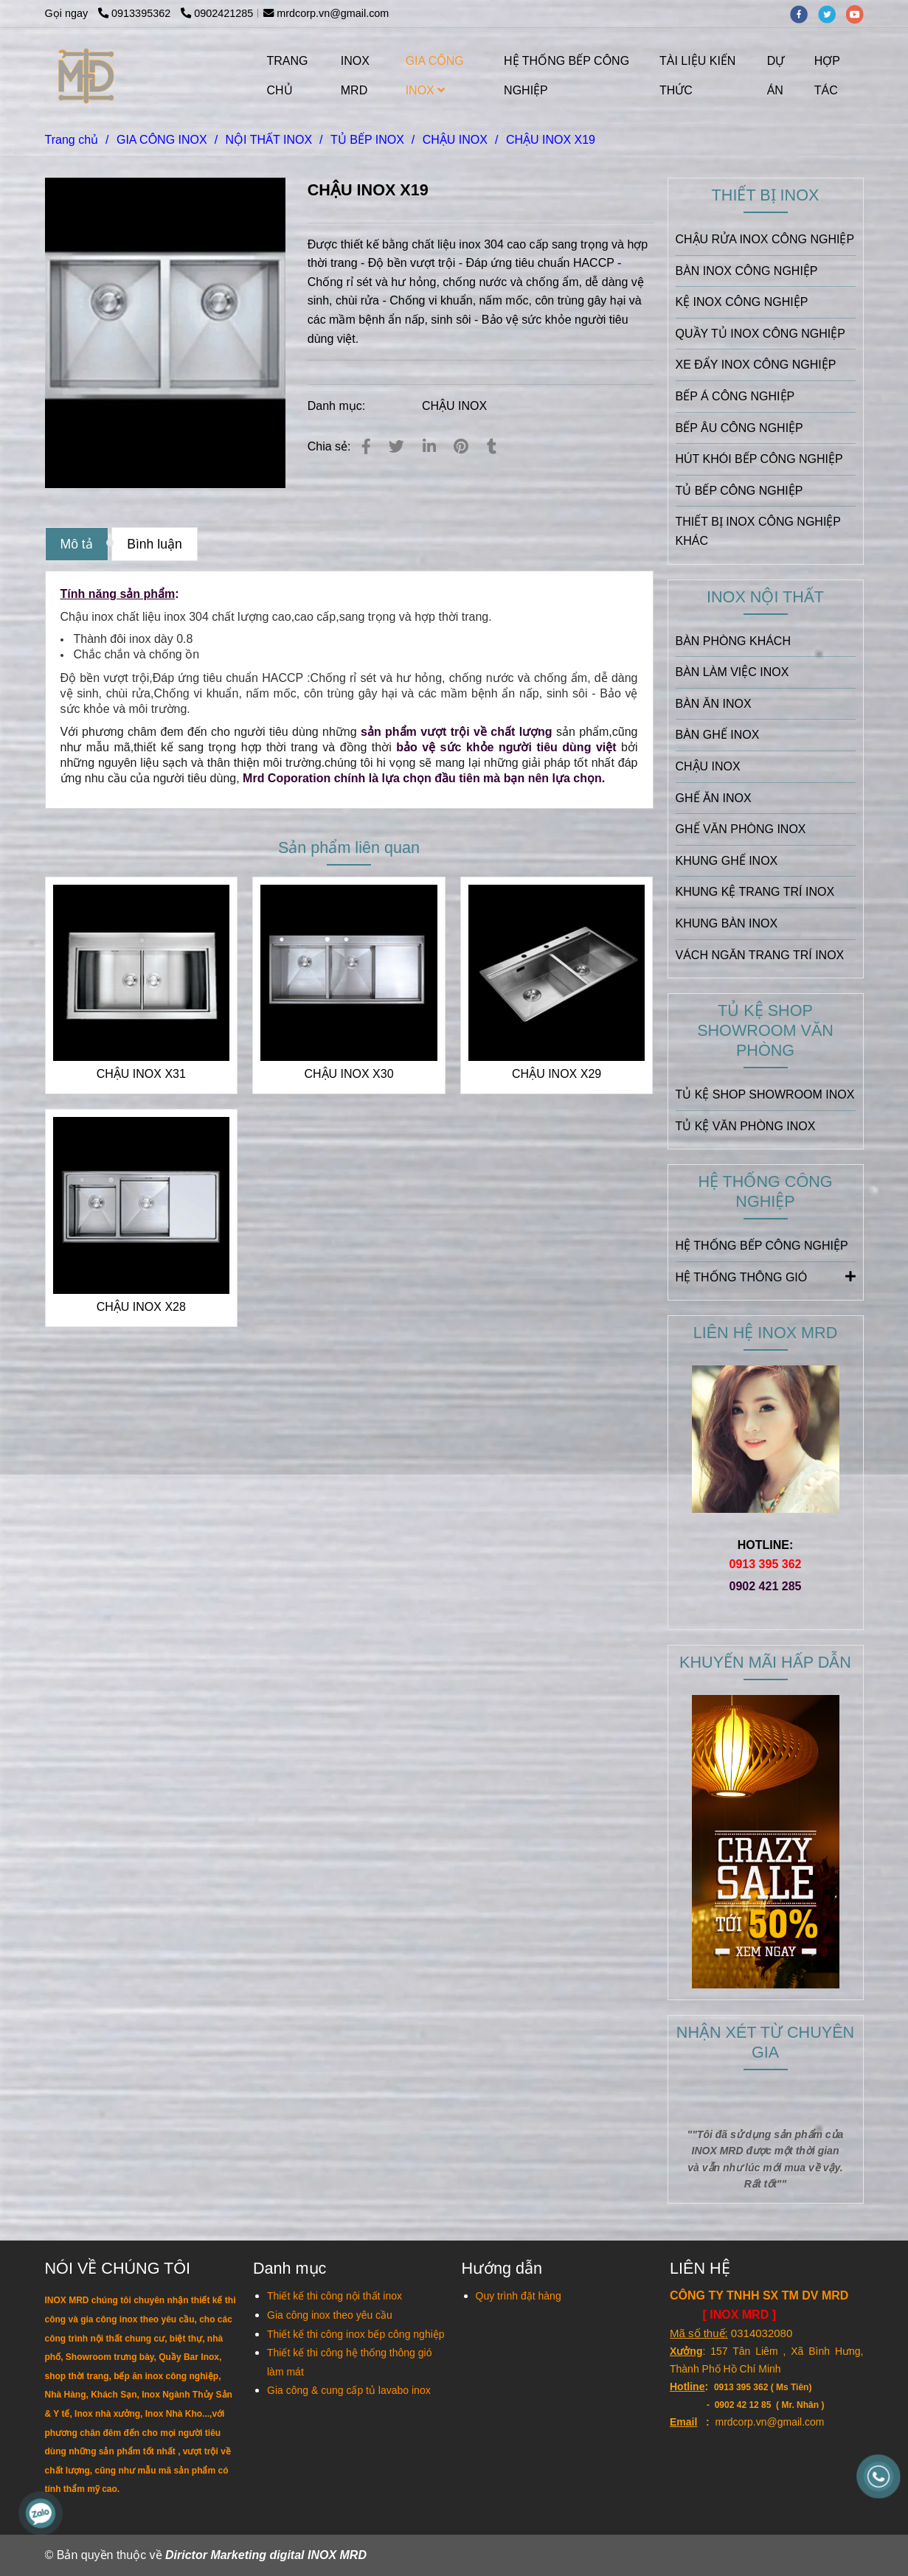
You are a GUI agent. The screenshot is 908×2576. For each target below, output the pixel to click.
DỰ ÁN (776, 76)
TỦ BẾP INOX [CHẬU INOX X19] (367, 139)
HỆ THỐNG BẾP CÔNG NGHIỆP (566, 76)
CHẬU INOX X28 (141, 1307)
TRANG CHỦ (287, 76)
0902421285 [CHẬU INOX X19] (217, 13)
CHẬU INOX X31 (141, 1074)
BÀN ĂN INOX (714, 703)
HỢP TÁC (827, 76)
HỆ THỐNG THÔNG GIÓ (766, 1276)
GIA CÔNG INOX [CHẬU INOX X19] (162, 139)
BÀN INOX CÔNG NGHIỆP (747, 271)
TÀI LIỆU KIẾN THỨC (697, 76)
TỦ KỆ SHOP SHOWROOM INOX (765, 1094)
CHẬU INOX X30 (348, 1074)
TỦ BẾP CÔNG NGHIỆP (739, 490)
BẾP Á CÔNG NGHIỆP (735, 396)
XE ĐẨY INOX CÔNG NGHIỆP (756, 364)
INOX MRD (355, 76)
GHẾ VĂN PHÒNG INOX (741, 829)
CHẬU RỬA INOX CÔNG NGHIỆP (765, 239)
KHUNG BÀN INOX (727, 923)
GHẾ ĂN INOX (714, 798)
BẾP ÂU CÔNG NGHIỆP (739, 428)
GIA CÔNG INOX (435, 76)
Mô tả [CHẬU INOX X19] (76, 544)
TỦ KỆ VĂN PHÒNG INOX (746, 1126)
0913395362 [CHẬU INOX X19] (135, 13)
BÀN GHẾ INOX (718, 734)
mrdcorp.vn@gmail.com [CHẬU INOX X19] (326, 13)
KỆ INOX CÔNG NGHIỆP (742, 302)
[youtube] (858, 13)
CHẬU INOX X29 (556, 1074)
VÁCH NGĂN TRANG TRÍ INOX (760, 955)
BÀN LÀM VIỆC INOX (732, 672)
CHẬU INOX (454, 406)
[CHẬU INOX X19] (87, 76)
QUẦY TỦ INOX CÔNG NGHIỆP (760, 333)
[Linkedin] (429, 446)
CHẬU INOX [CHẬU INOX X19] (455, 139)
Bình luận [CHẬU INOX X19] (154, 544)
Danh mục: (338, 406)
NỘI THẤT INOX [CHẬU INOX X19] (269, 139)
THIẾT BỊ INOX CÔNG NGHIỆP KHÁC (758, 531)
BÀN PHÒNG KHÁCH (733, 641)
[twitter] (832, 13)
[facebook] (804, 13)
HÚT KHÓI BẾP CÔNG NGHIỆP (759, 459)
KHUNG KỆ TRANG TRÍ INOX (755, 891)
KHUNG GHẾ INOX (727, 860)
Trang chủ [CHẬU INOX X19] (72, 139)
